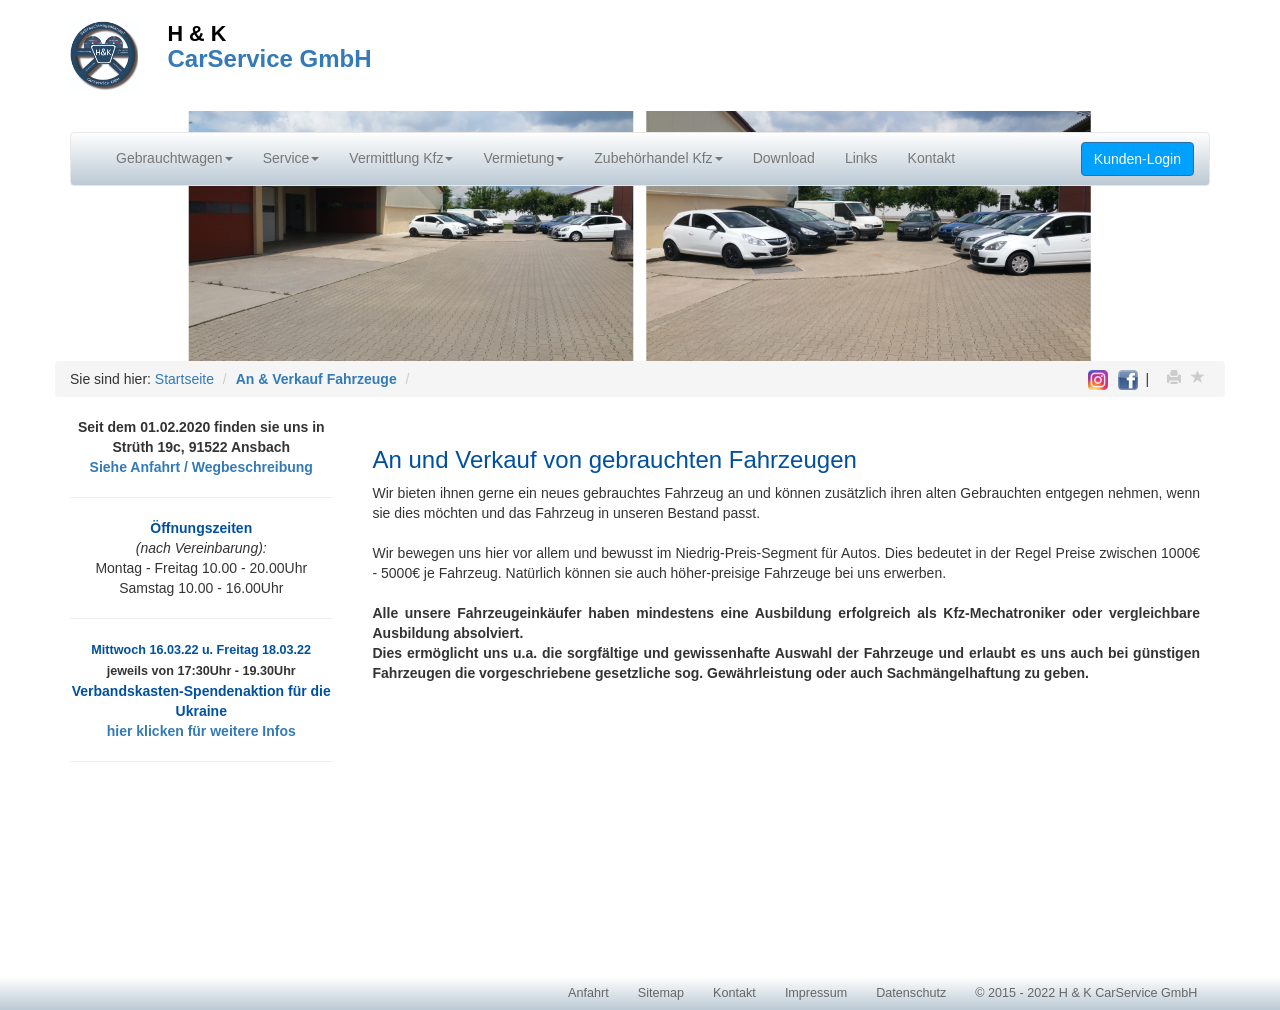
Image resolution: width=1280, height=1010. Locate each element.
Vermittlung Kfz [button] (401, 158)
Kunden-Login (1137, 159)
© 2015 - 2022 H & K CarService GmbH (1086, 993)
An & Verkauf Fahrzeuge (316, 379)
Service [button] (291, 158)
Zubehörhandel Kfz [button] (658, 158)
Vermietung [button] (523, 158)
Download (784, 158)
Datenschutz (911, 993)
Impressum (816, 993)
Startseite (184, 379)
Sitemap (661, 993)
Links (861, 158)
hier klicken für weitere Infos (201, 731)
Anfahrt (588, 993)
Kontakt (931, 158)
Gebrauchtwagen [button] (174, 158)
